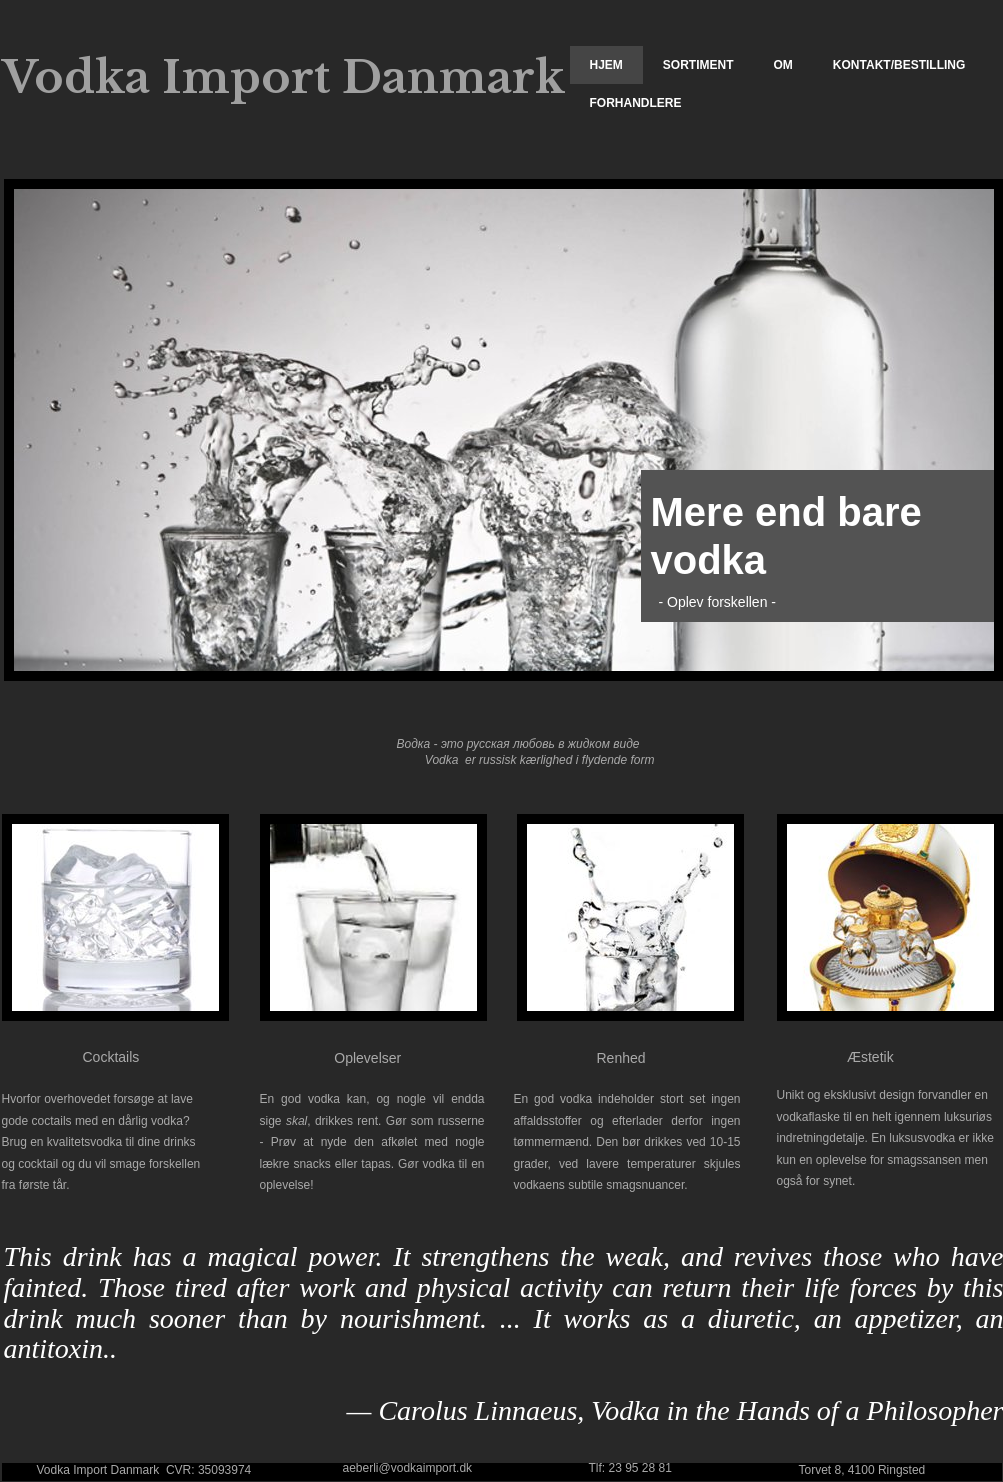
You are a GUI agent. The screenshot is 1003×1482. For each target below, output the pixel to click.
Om (783, 65)
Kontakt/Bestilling (899, 65)
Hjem (606, 65)
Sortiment (698, 65)
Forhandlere (636, 103)
